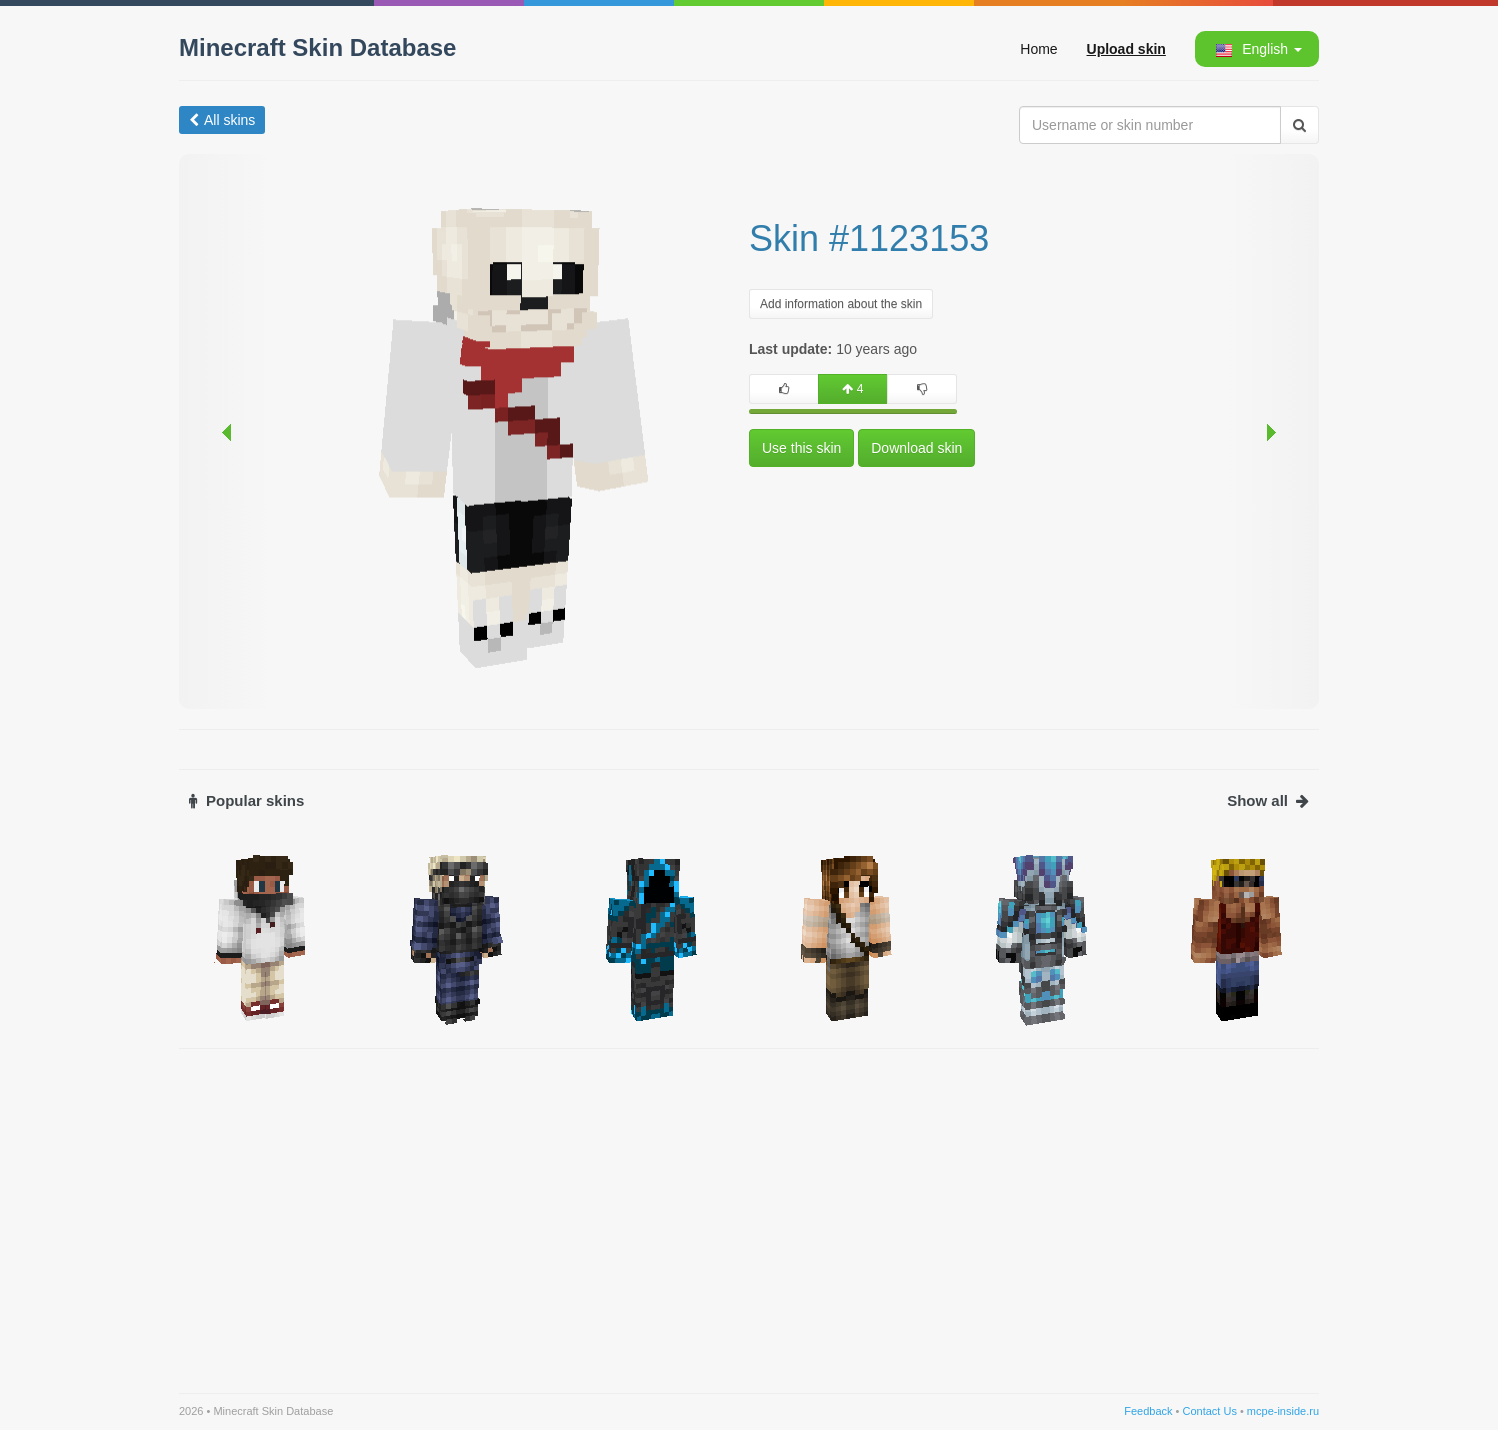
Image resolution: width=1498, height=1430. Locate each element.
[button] (1256, 49)
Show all (1268, 800)
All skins (222, 120)
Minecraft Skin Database (317, 47)
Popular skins (246, 800)
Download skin (916, 448)
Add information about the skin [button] (841, 304)
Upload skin (1126, 49)
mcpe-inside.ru (1283, 1411)
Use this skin (801, 448)
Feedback (1148, 1411)
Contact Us (1209, 1411)
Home (1038, 49)
